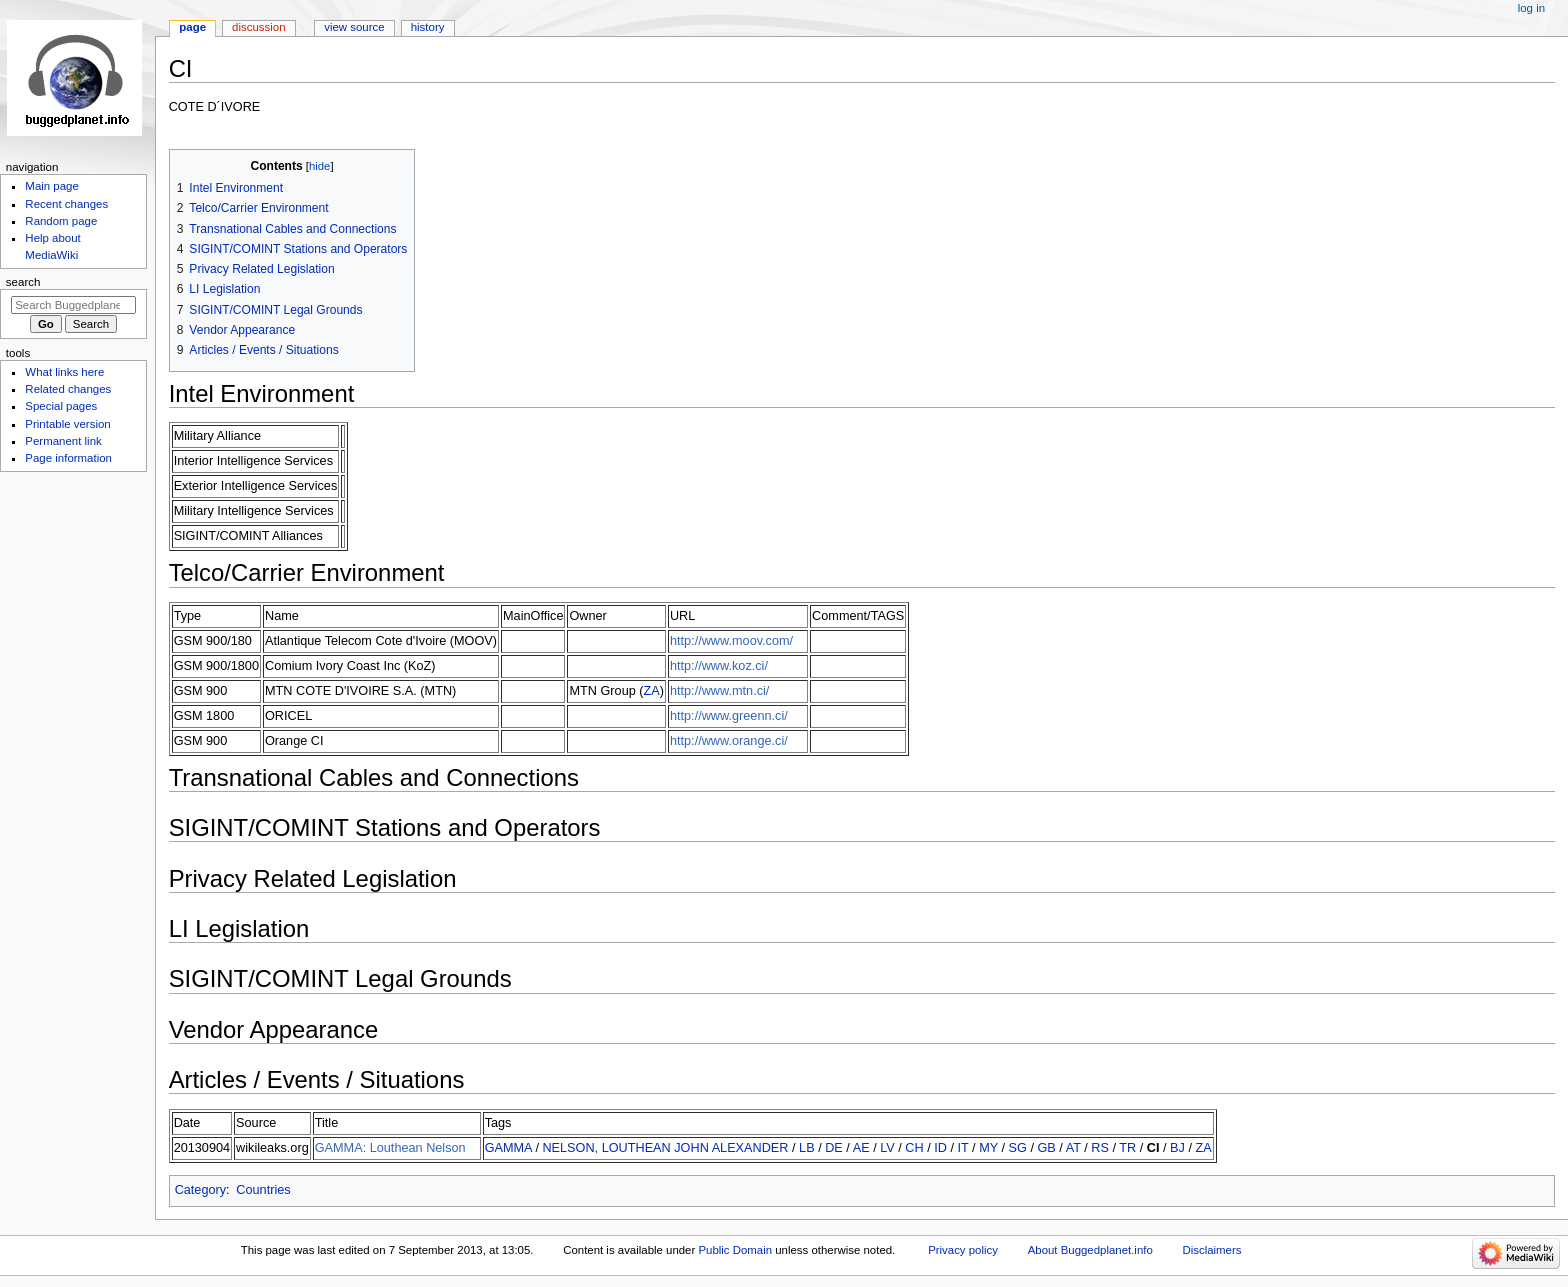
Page (192, 27)
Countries (263, 1190)
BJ (1177, 1148)
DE (834, 1148)
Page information (68, 458)
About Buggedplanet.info (1090, 1250)
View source (354, 27)
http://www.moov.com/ (731, 641)
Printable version (67, 424)
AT (1073, 1148)
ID (940, 1148)
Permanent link (63, 441)
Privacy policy (963, 1250)
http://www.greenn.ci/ (729, 716)
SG (1018, 1148)
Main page (52, 186)
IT (963, 1148)
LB (807, 1148)
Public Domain (735, 1250)
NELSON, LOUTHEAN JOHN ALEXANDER (665, 1148)
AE (861, 1148)
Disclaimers (1211, 1250)
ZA (652, 691)
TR (1127, 1148)
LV (887, 1148)
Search (23, 282)
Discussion (258, 27)
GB (1046, 1148)
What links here (64, 372)
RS (1100, 1148)
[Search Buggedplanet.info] (73, 305)
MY (988, 1148)
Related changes (68, 389)
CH (914, 1148)
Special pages (61, 406)
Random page (61, 221)
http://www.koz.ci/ (719, 666)
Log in (1531, 8)
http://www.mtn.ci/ (719, 691)
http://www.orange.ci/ (729, 741)
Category (200, 1190)
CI (1153, 1148)
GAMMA (508, 1148)
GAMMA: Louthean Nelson (390, 1148)
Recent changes (66, 204)
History (428, 27)
